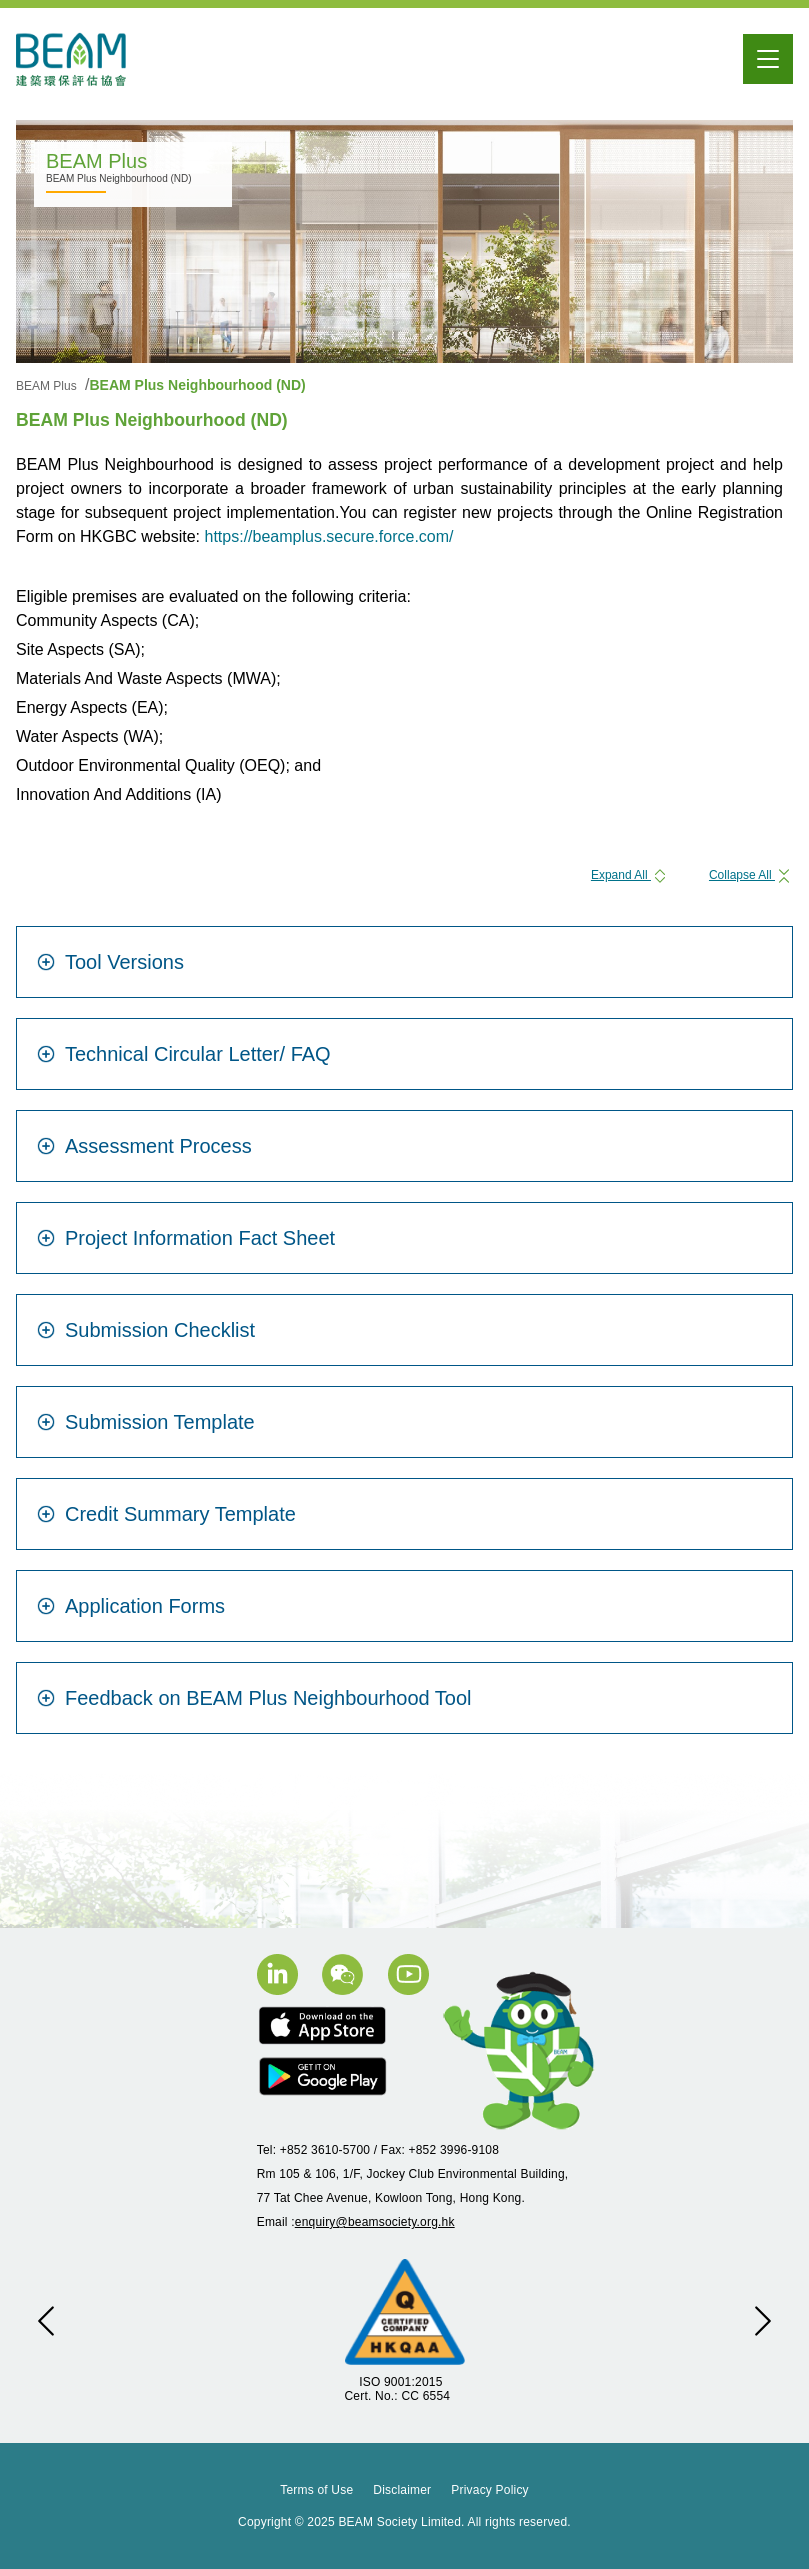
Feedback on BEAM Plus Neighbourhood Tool (254, 1698)
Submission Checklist (146, 1330)
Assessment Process (144, 1146)
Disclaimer (402, 2490)
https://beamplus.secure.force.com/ (329, 536)
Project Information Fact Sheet (186, 1238)
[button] (46, 2321)
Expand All (630, 875)
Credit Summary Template (166, 1514)
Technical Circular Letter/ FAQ (184, 1054)
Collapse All (751, 875)
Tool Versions (110, 962)
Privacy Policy (489, 2490)
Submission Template (146, 1422)
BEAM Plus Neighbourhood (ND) (197, 385)
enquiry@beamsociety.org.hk (375, 2222)
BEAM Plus (48, 386)
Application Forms (131, 1606)
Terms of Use (316, 2490)
